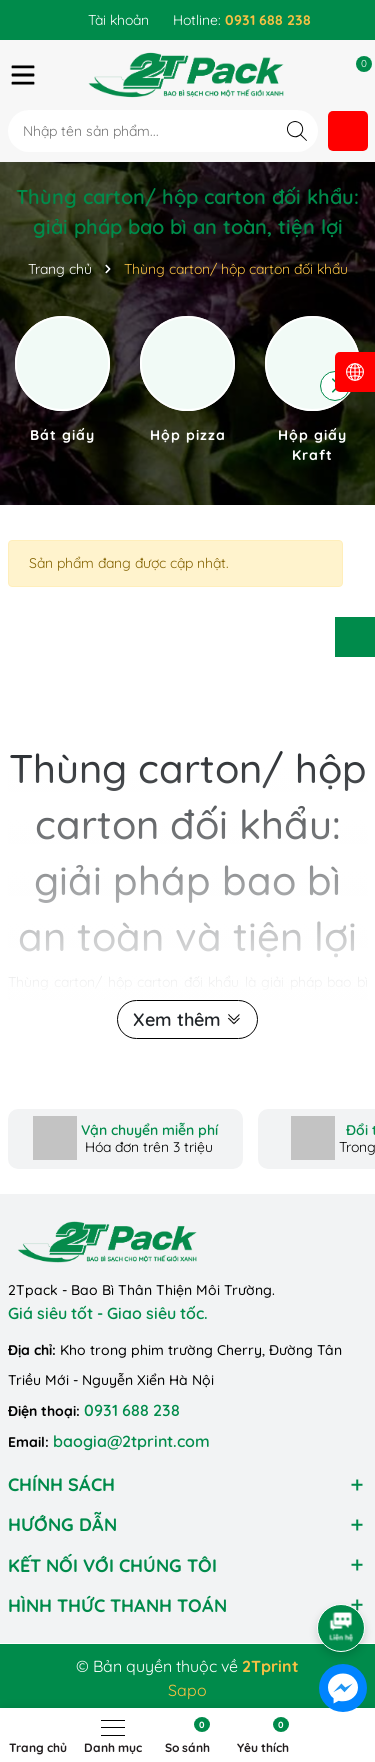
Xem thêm (187, 1019)
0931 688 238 (132, 1410)
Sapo (187, 1690)
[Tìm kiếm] (297, 130)
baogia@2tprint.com (131, 1441)
